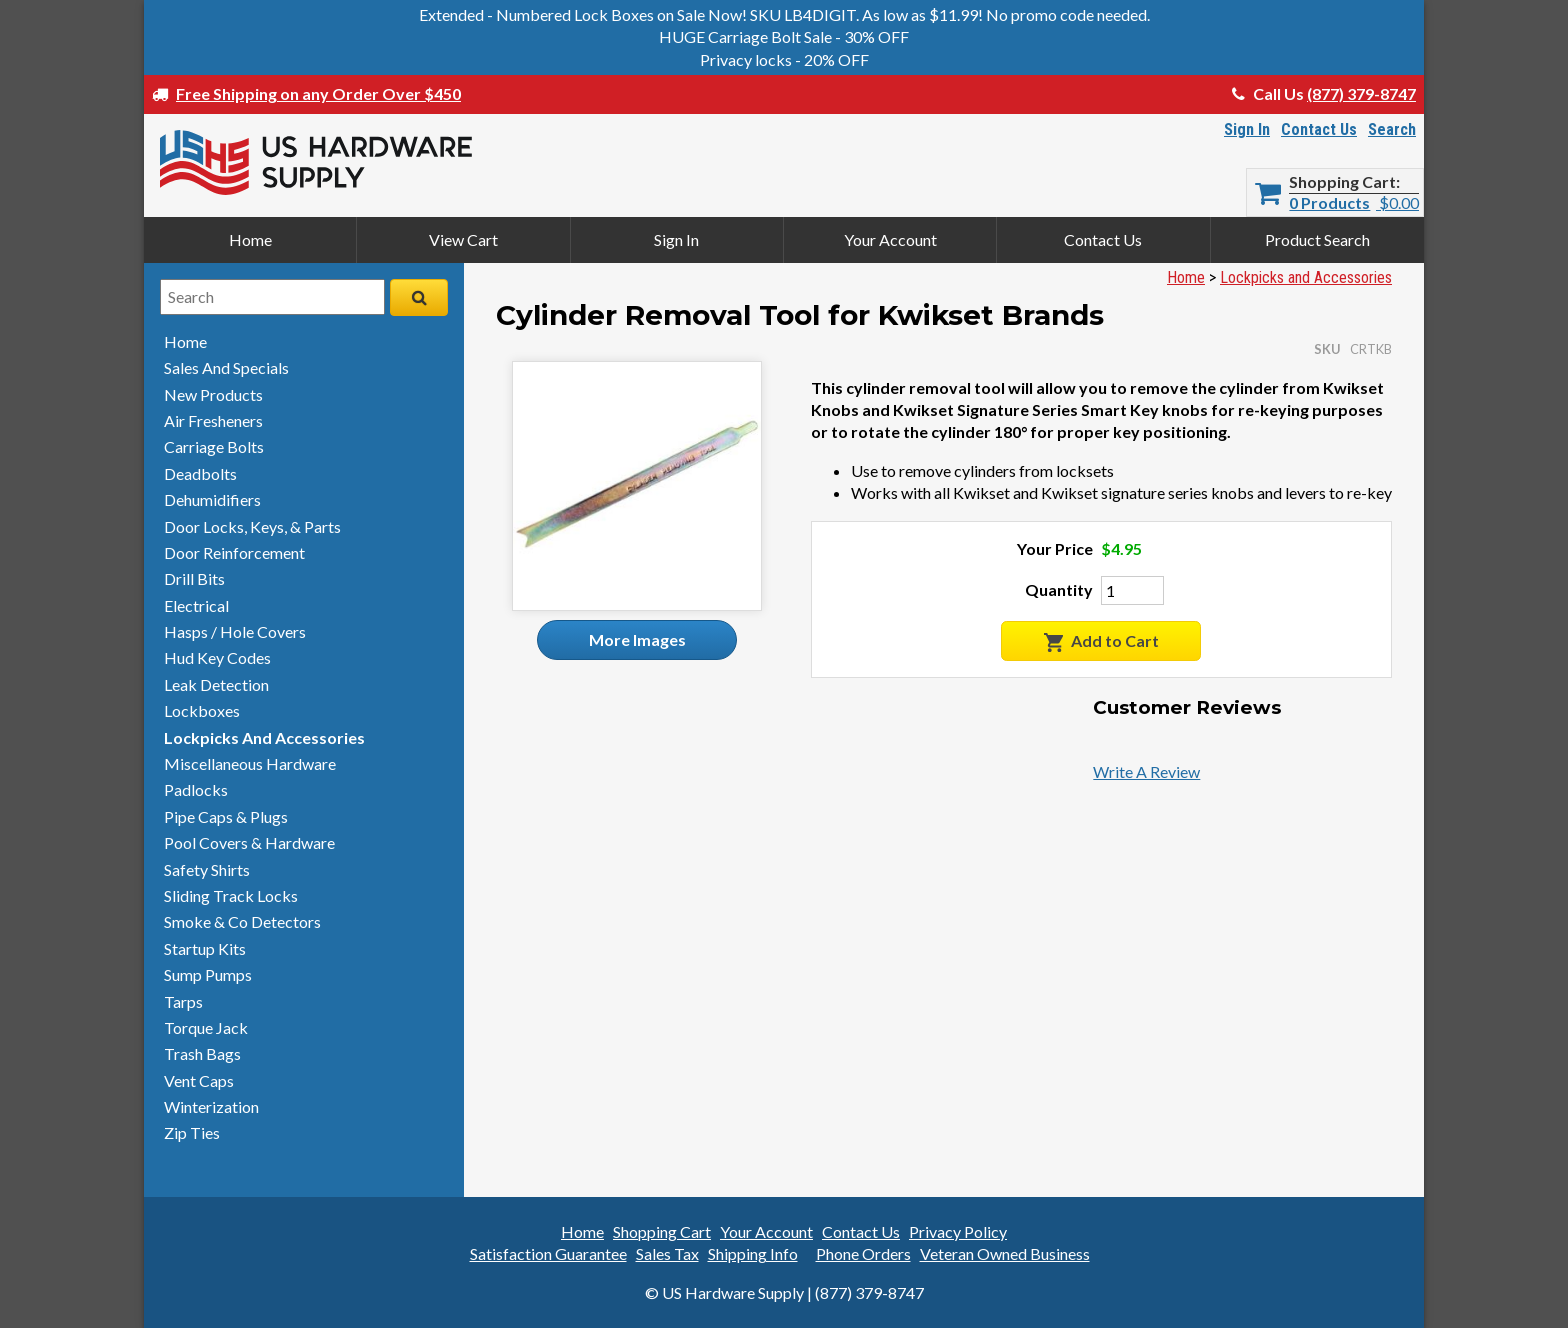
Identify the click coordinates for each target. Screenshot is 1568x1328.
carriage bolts (214, 446)
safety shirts (207, 869)
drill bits (194, 578)
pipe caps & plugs (226, 816)
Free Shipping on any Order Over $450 (318, 93)
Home (250, 239)
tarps (183, 1001)
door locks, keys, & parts (252, 526)
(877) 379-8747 (1361, 93)
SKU (1327, 349)
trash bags (202, 1053)
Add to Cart (1101, 641)
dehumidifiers (212, 499)
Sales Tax (667, 1253)
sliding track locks (231, 895)
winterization (211, 1106)
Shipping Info (753, 1253)
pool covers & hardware (249, 842)
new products (213, 394)
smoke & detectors (242, 921)
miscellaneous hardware (250, 763)
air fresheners (213, 420)
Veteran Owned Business (1005, 1253)
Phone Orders (863, 1253)
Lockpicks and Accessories (1306, 277)
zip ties (192, 1132)
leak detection (216, 684)
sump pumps (208, 974)
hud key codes (217, 657)
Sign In (1247, 129)
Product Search (1317, 239)
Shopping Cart (1342, 182)
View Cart (463, 239)
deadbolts (200, 473)
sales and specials (226, 367)
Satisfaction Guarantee (548, 1253)
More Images (637, 639)
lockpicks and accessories (264, 737)
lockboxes (202, 710)
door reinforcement (234, 552)
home (185, 341)
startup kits (205, 948)
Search (1392, 129)
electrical (196, 605)
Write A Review (1146, 771)
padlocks (196, 789)
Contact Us (1319, 129)
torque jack (206, 1027)
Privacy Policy (958, 1231)
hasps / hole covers (235, 631)
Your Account (890, 239)
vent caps (199, 1080)
